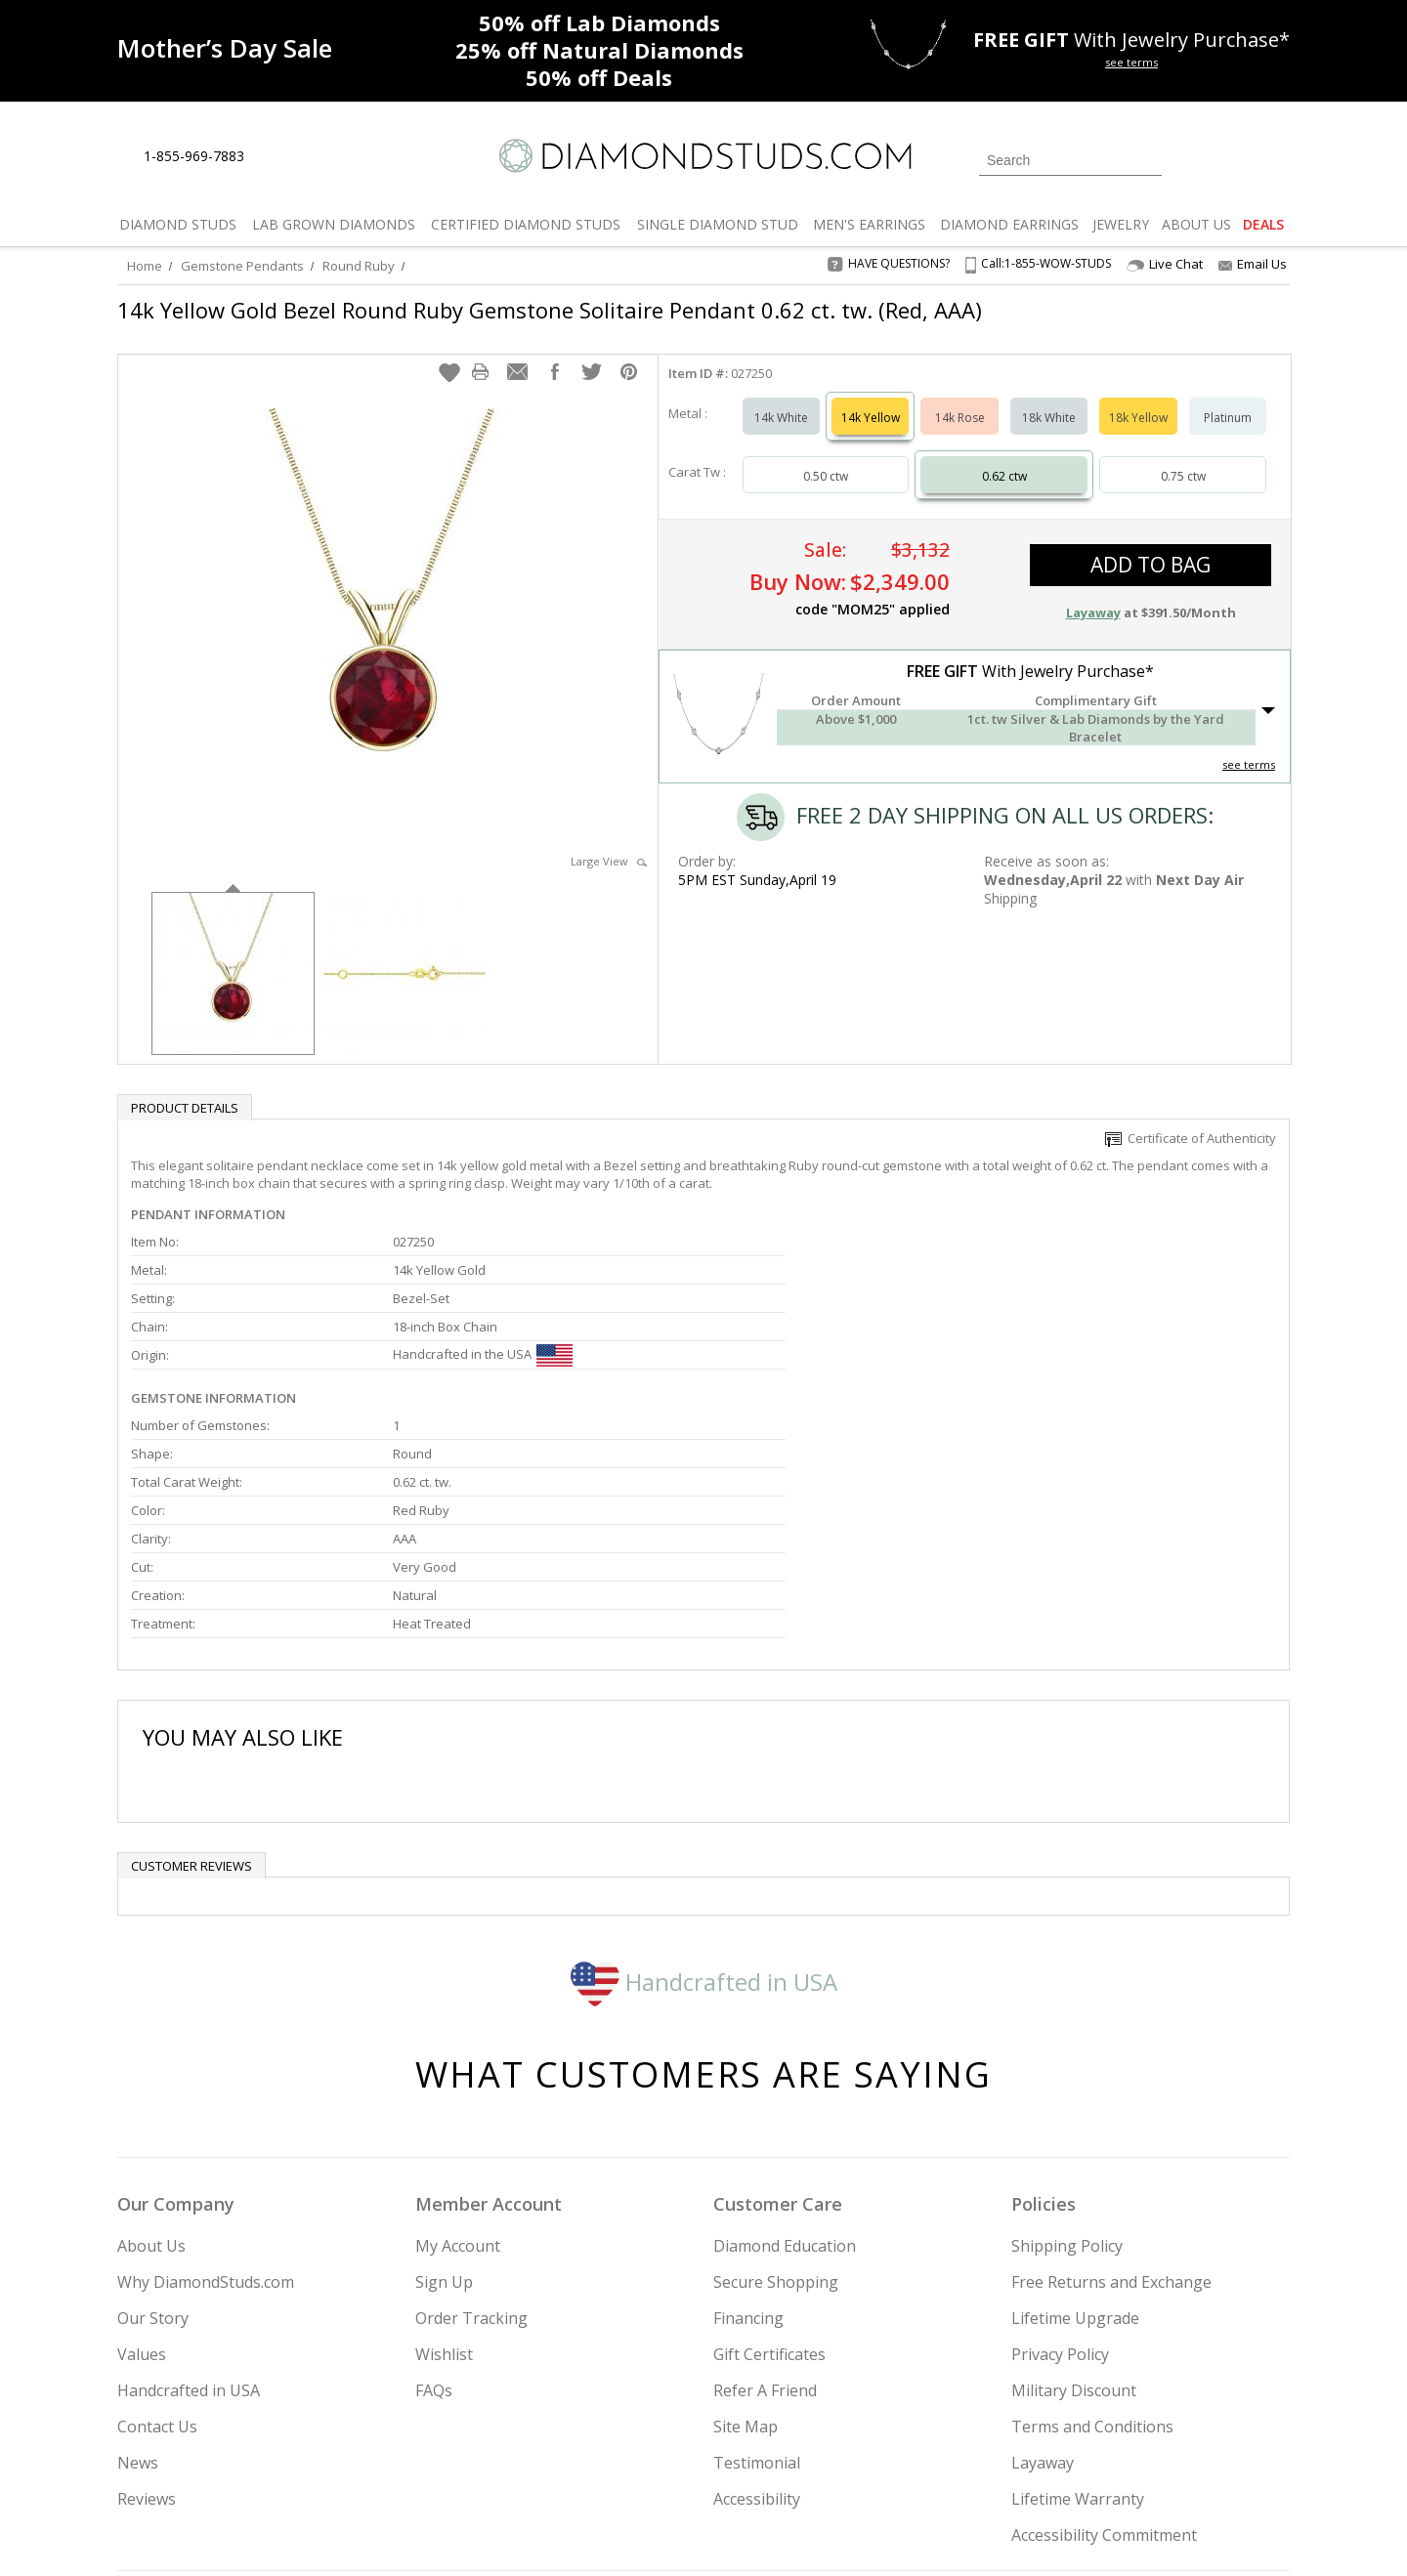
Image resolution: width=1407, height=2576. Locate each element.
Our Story (153, 2119)
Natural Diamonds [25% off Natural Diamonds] (599, 49)
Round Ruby (358, 265)
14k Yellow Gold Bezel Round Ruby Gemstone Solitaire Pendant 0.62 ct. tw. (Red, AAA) (549, 309)
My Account (457, 2046)
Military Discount (1073, 2191)
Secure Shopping (775, 2082)
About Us (151, 2046)
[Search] (1070, 160)
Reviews (146, 2299)
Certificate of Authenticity (1190, 1118)
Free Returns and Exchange (1111, 2082)
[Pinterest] (1101, 2461)
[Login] (1188, 158)
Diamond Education (784, 2046)
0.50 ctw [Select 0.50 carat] (825, 456)
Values (141, 2155)
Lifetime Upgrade (1075, 2119)
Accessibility (756, 2299)
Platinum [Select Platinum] (1228, 398)
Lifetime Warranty (1077, 2299)
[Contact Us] (321, 157)
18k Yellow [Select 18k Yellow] (1138, 398)
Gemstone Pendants (242, 265)
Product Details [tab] (184, 1088)
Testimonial (756, 2263)
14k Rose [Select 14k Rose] (960, 398)
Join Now (782, 2455)
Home (144, 265)
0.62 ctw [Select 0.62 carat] (1004, 456)
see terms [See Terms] (1248, 745)
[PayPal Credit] (859, 2533)
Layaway (1042, 2263)
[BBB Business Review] (553, 2533)
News (137, 2263)
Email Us (1252, 264)
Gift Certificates (769, 2155)
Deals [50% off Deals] (599, 77)
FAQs (433, 2191)
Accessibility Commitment (1104, 2335)
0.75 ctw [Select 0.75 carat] (1183, 456)
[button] (449, 352)
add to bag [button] (1150, 545)
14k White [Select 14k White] (781, 398)
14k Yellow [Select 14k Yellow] (870, 398)
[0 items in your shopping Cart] (1276, 158)
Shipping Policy (1067, 2046)
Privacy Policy (1060, 2155)
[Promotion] (224, 48)
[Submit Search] (1147, 160)
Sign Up (444, 2082)
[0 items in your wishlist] (1231, 158)
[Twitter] (1012, 2461)
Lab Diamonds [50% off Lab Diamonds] (599, 22)
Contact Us (157, 2227)
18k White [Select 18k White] (1049, 398)
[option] (233, 952)
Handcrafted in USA (704, 1781)
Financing (748, 2119)
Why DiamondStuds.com (205, 2082)
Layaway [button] (1093, 593)
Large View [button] (609, 841)
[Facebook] (1057, 2461)
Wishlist (444, 2155)
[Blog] (1153, 2461)
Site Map (745, 2227)
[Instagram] (959, 2461)
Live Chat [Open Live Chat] (1165, 264)
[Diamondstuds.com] (704, 156)
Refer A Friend (765, 2191)
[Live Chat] (276, 157)
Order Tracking (471, 2119)
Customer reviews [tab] (191, 1666)
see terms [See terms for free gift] (1131, 62)
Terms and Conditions (1092, 2227)
